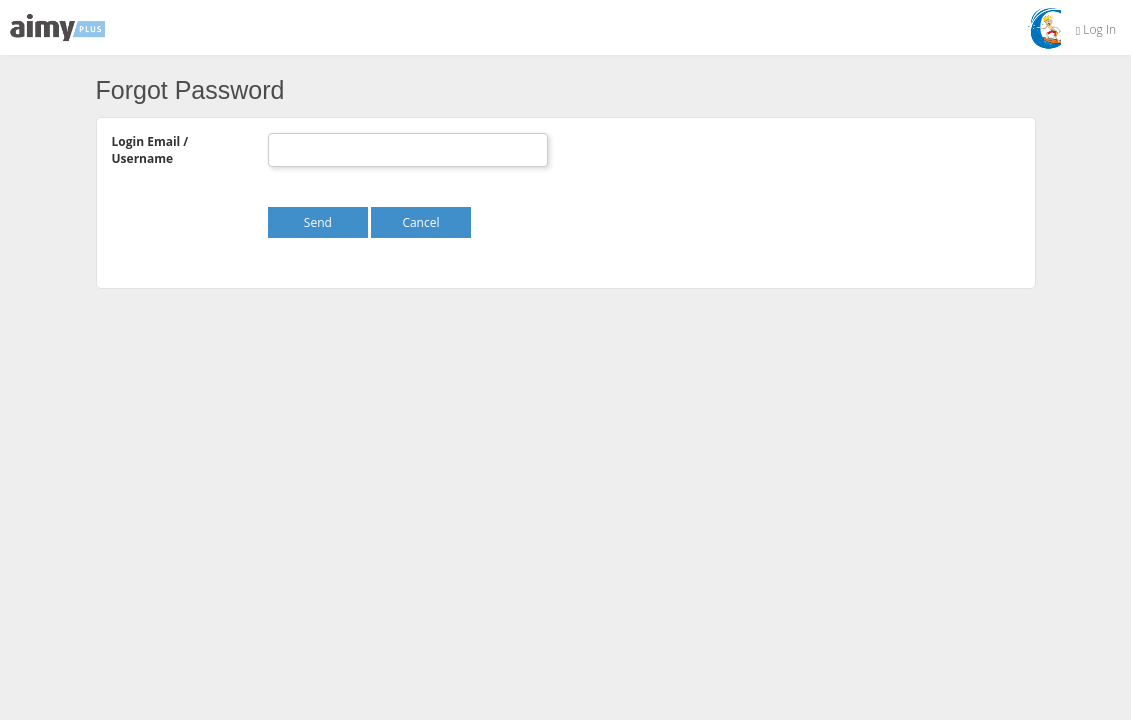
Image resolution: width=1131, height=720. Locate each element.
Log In (1096, 29)
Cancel (420, 222)
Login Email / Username (150, 150)
